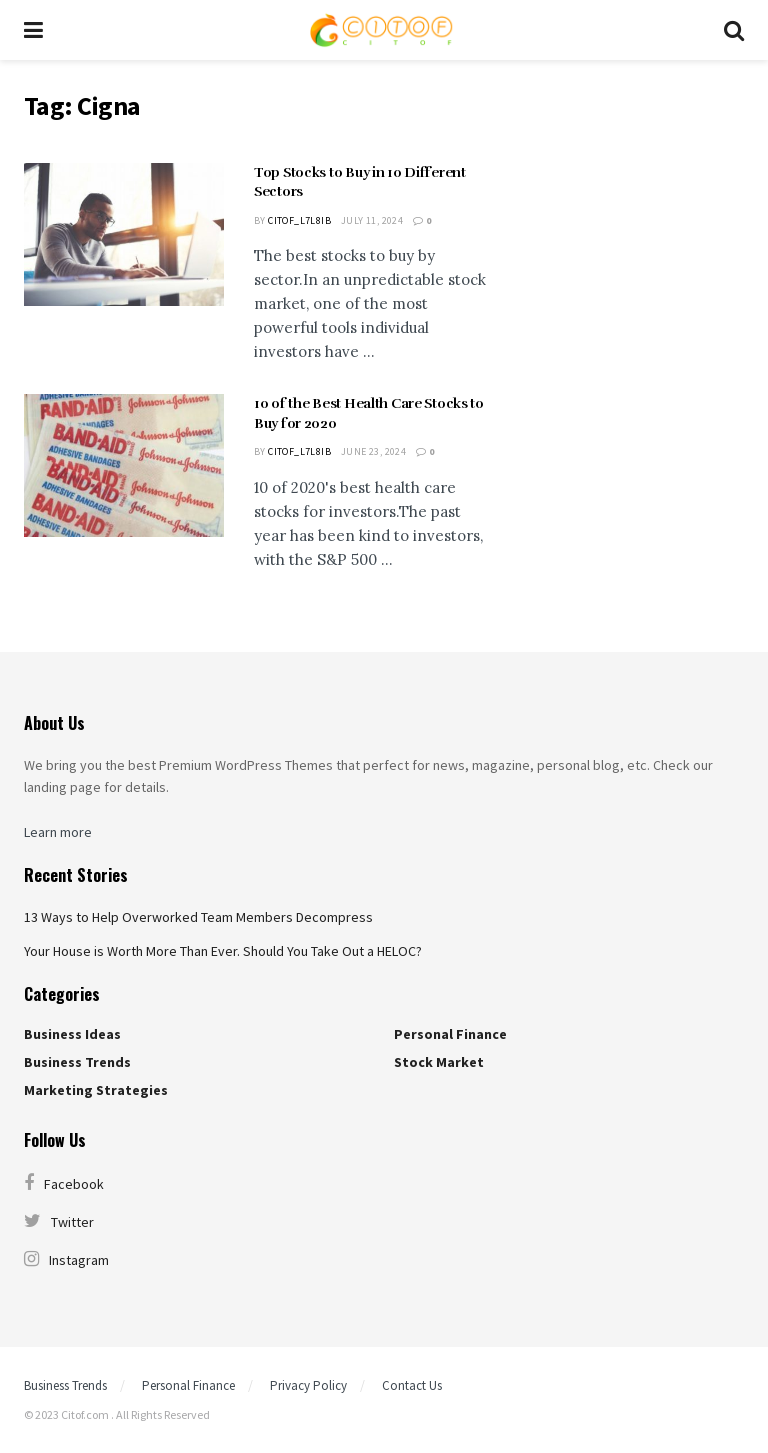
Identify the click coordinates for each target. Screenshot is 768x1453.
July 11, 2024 (372, 220)
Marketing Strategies (96, 1090)
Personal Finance (450, 1034)
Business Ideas (72, 1034)
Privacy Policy (308, 1385)
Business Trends (77, 1062)
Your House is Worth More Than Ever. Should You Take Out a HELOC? (223, 951)
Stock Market (439, 1062)
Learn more (58, 832)
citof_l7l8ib (299, 220)
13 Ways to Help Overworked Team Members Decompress (198, 917)
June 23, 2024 (373, 451)
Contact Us (412, 1385)
